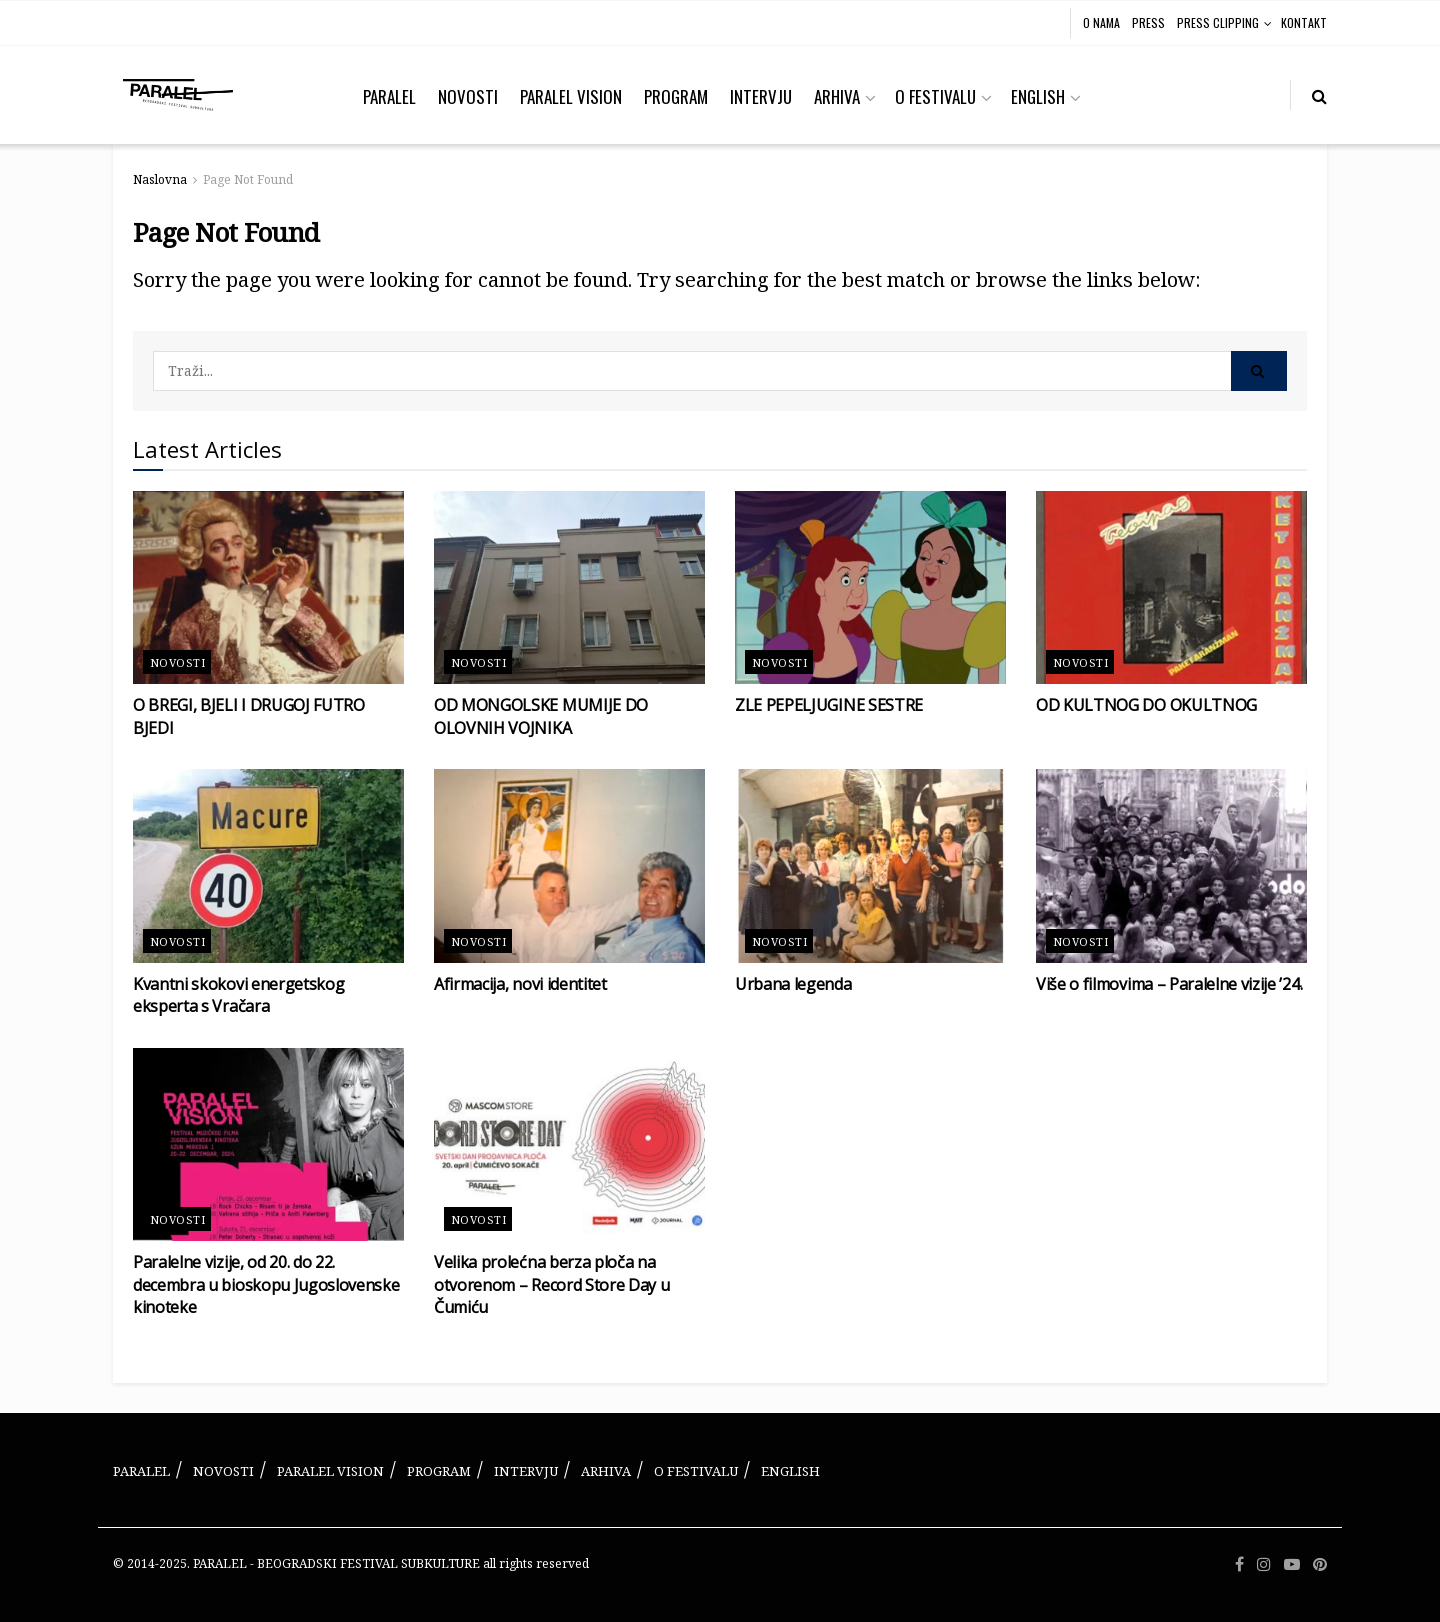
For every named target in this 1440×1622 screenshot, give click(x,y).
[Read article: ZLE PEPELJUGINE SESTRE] (870, 588)
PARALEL (389, 96)
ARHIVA (837, 96)
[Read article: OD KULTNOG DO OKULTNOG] (1171, 588)
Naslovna (160, 179)
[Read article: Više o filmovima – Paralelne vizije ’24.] (1171, 866)
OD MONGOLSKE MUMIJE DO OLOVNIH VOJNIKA (541, 716)
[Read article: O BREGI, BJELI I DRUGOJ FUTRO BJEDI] (268, 588)
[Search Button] (1319, 95)
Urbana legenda (793, 984)
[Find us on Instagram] (1264, 1564)
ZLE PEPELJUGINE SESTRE (829, 705)
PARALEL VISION (571, 96)
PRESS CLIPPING (1218, 22)
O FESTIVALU (935, 96)
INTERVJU (761, 96)
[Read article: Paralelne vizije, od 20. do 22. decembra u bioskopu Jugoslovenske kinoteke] (268, 1145)
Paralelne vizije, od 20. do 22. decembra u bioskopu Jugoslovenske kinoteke (266, 1284)
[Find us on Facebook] (1239, 1564)
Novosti (177, 662)
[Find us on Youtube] (1292, 1564)
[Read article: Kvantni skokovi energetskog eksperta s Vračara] (268, 866)
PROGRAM (676, 96)
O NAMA (1101, 22)
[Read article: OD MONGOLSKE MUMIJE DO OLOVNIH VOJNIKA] (569, 588)
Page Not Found (248, 179)
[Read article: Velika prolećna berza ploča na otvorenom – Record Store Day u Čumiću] (569, 1145)
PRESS (1148, 22)
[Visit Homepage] (178, 95)
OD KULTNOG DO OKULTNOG (1146, 705)
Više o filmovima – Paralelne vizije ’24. (1169, 984)
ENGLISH (1038, 96)
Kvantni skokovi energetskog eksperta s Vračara (238, 995)
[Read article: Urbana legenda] (870, 866)
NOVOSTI (468, 96)
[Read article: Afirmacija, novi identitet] (569, 866)
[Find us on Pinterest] (1320, 1564)
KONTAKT (1304, 22)
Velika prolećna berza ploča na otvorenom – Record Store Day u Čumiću (551, 1284)
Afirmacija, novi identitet (520, 984)
